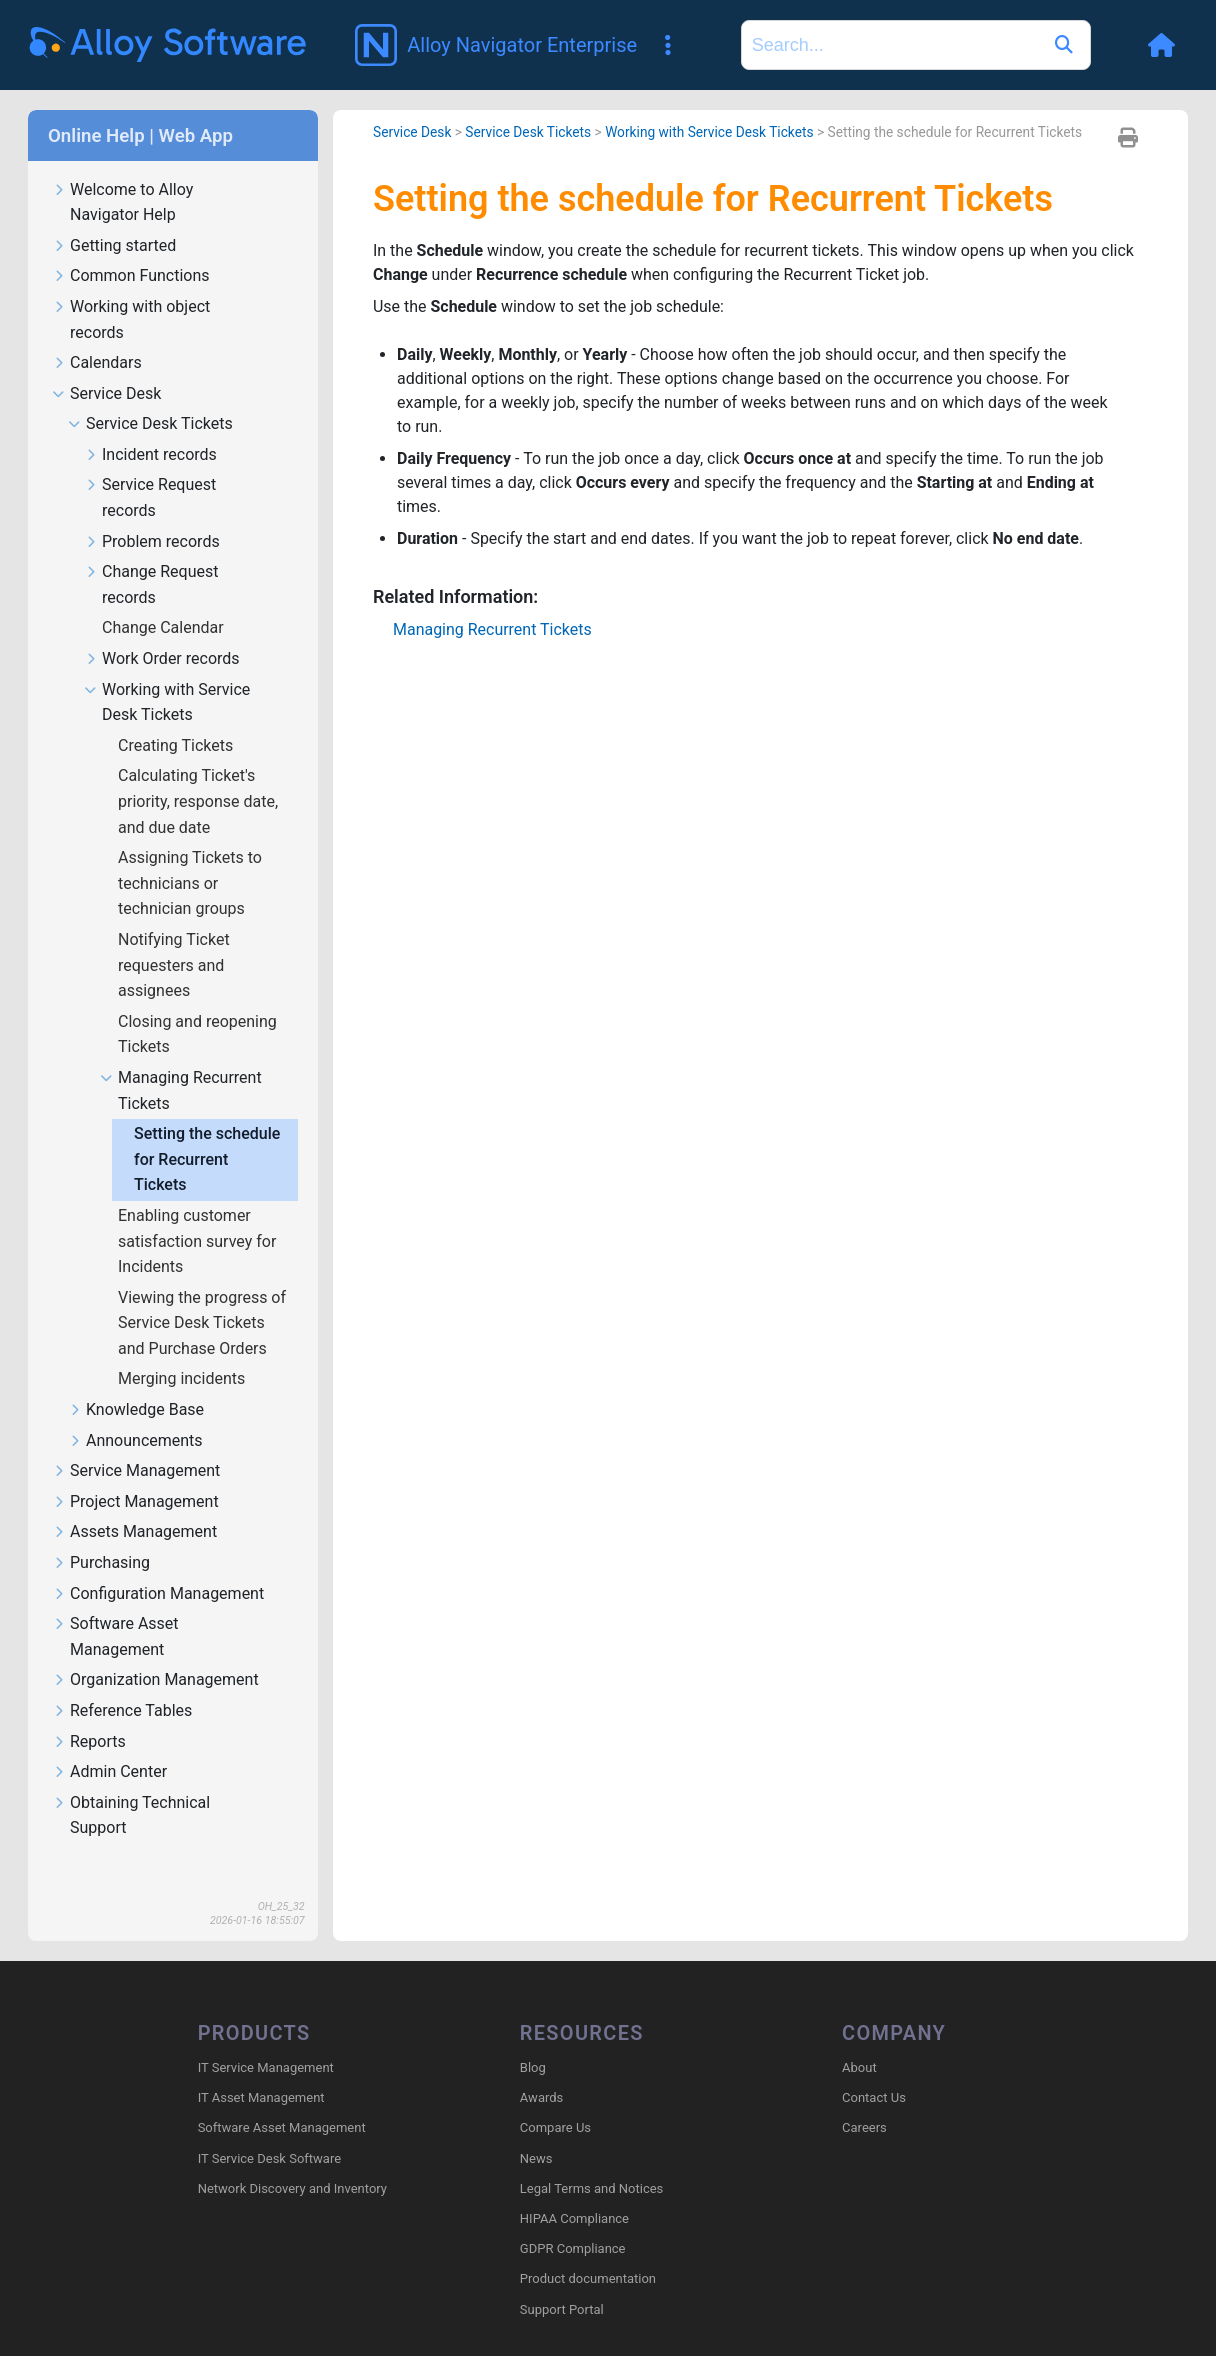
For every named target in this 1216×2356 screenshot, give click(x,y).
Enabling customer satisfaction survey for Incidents (197, 1212)
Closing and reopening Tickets (197, 1005)
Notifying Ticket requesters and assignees (174, 936)
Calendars (97, 334)
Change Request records (151, 556)
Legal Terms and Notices (591, 2159)
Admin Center (109, 1743)
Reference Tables (122, 1682)
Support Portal (562, 2280)
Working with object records (131, 291)
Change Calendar (165, 598)
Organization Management (155, 1651)
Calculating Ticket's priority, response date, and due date (198, 772)
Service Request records (150, 469)
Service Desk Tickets (150, 395)
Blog (533, 2038)
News (536, 2129)
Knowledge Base (136, 1381)
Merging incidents (183, 1349)
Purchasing (101, 1534)
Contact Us (874, 2068)
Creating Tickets (177, 716)
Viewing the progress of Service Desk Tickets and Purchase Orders (202, 1294)
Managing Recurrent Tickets (181, 1062)
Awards (541, 2068)
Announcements (135, 1412)
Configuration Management (158, 1565)
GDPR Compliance (573, 2219)
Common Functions (131, 247)
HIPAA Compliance (574, 2189)
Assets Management (134, 1503)
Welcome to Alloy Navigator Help (122, 174)
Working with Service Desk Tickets (167, 674)
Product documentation (588, 2249)
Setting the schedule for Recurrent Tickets (207, 1130)
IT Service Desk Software (269, 2129)
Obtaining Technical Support (131, 1787)
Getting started (114, 217)
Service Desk (106, 365)
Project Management (135, 1473)
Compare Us (555, 2098)
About (859, 2038)
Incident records (150, 426)
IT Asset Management (261, 2068)
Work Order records (162, 630)
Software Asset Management (115, 1608)
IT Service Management (266, 2038)
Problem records (152, 513)
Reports (89, 1713)
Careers (864, 2098)
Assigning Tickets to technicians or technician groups (190, 854)
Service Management (136, 1442)
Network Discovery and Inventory (292, 2159)
